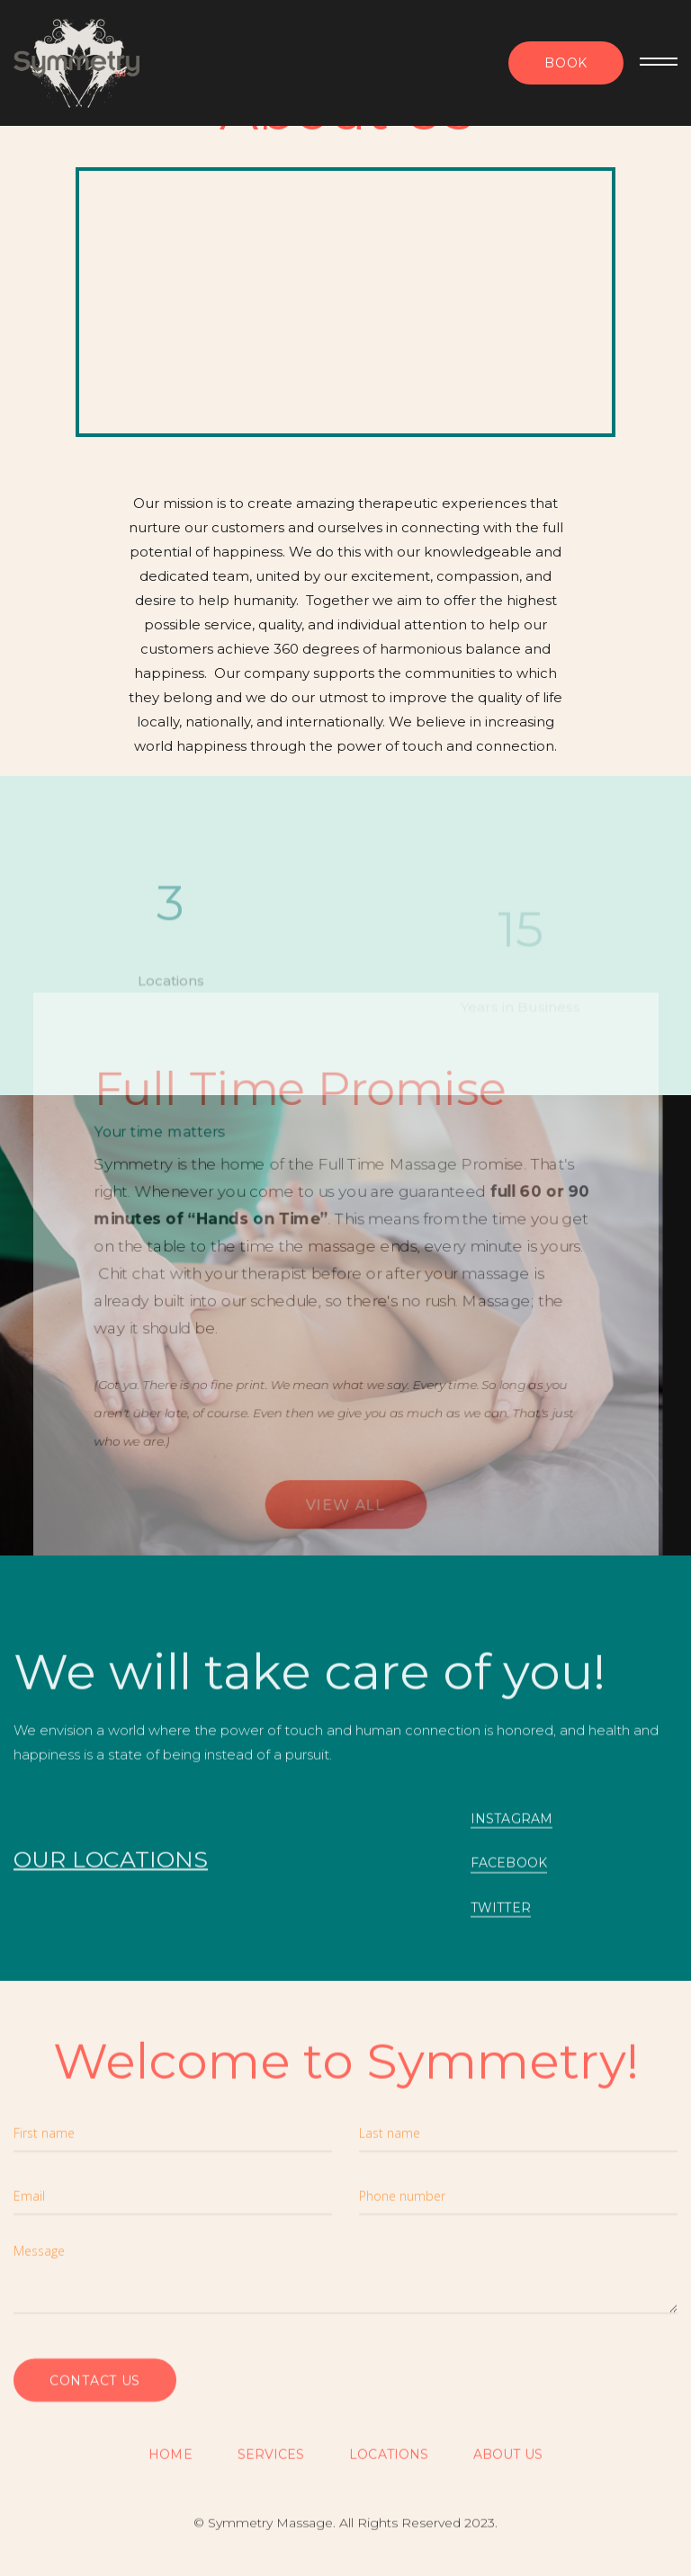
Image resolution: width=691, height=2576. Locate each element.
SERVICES (271, 2462)
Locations (388, 2462)
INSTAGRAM (511, 1826)
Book (566, 63)
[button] (651, 63)
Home (170, 2462)
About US (508, 2462)
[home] (76, 63)
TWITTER (501, 1915)
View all (346, 1519)
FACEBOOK (509, 1870)
